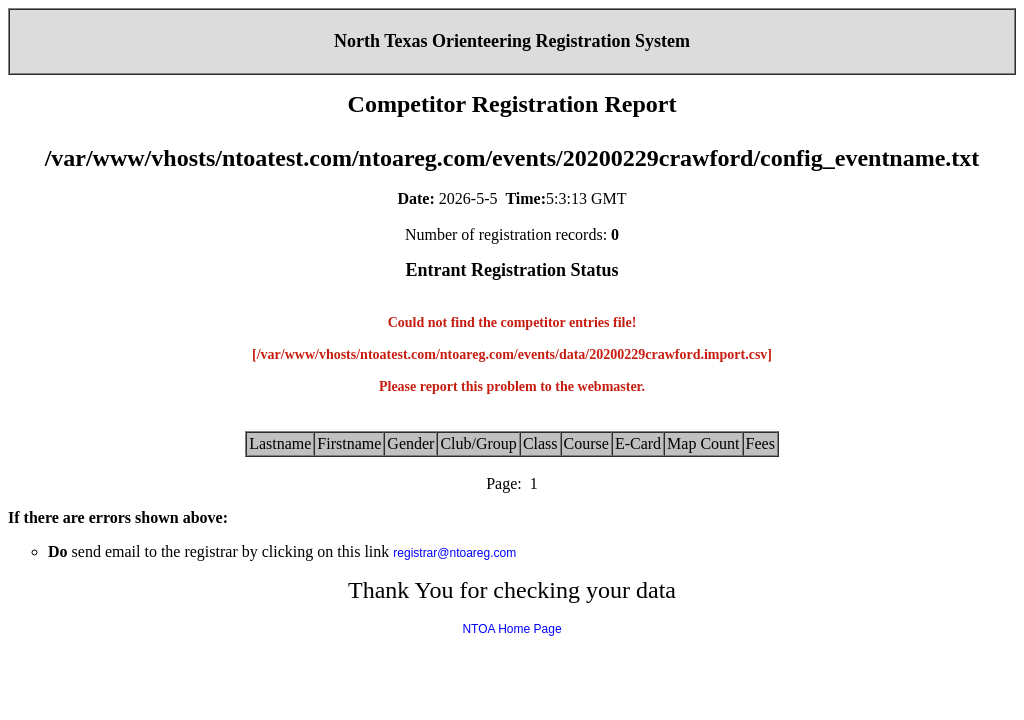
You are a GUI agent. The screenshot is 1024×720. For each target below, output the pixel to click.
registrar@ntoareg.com (454, 553)
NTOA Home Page (511, 629)
